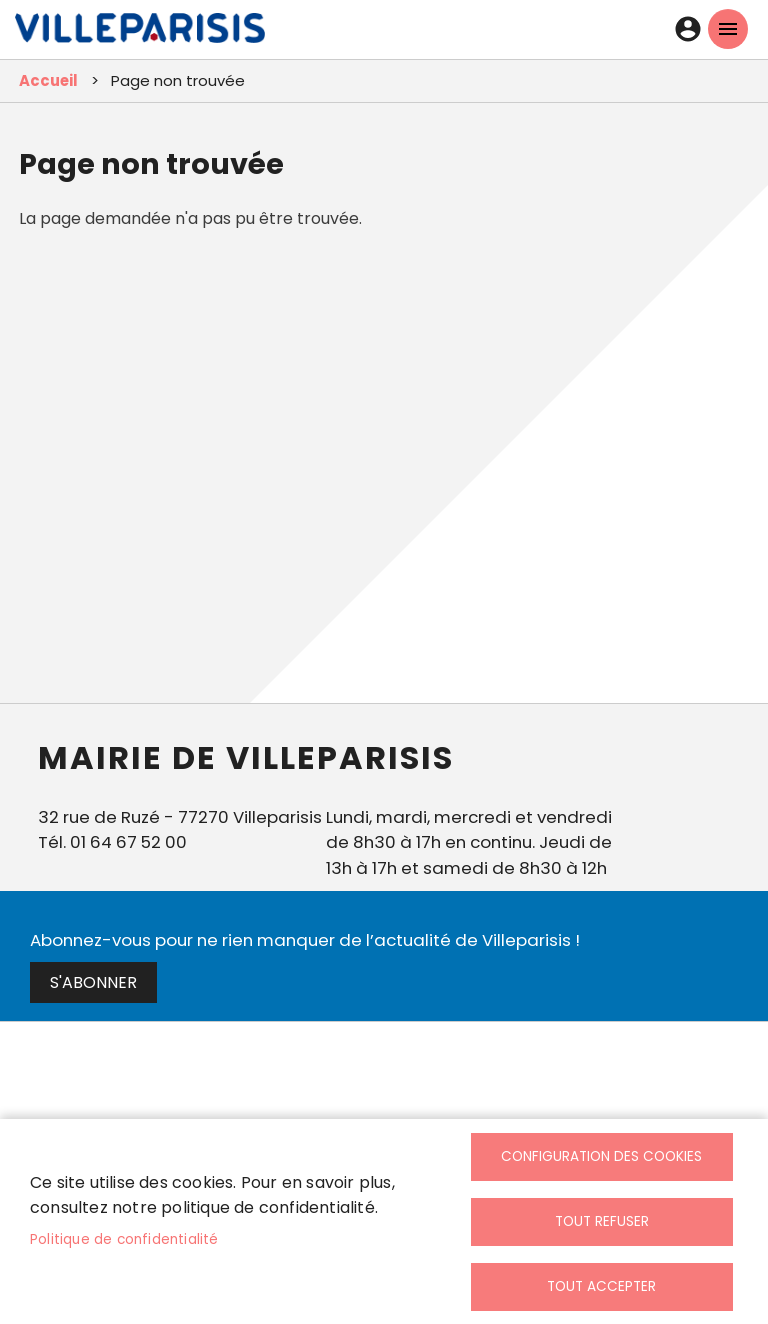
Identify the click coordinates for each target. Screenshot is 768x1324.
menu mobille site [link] (728, 29)
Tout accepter (601, 1286)
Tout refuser (602, 1221)
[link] (140, 33)
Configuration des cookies (601, 1156)
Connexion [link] (688, 29)
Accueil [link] (48, 80)
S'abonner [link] (93, 982)
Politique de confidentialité (124, 1239)
